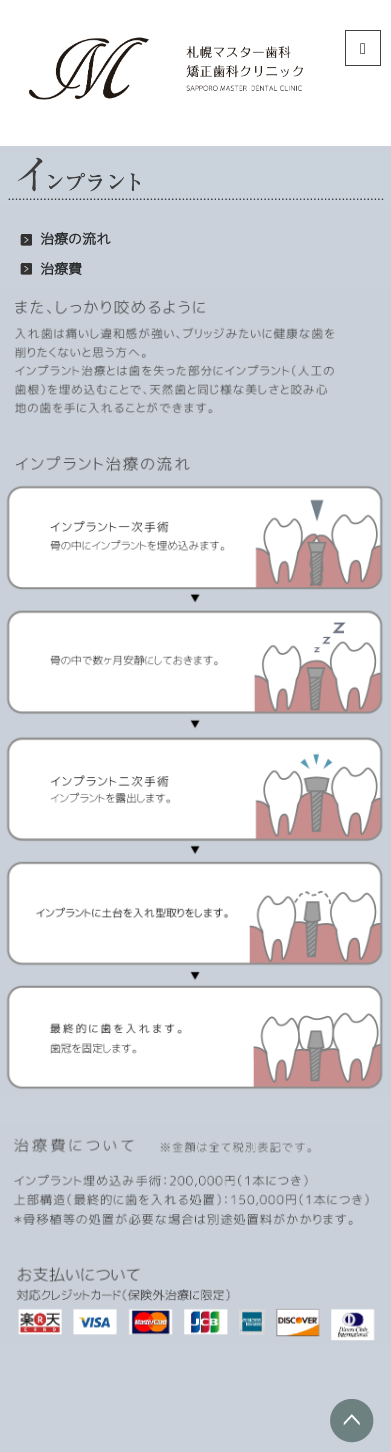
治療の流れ (75, 239)
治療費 (61, 269)
